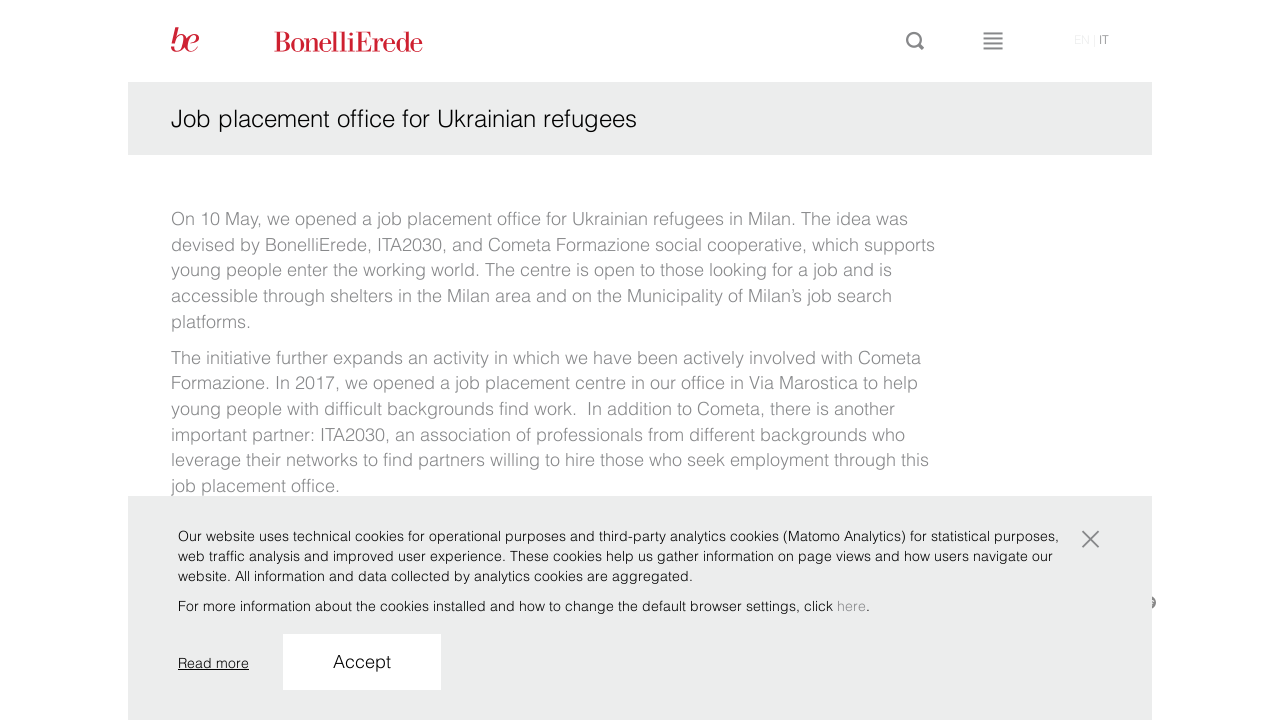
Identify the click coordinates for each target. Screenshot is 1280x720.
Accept (362, 661)
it (1104, 39)
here (851, 606)
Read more (213, 663)
